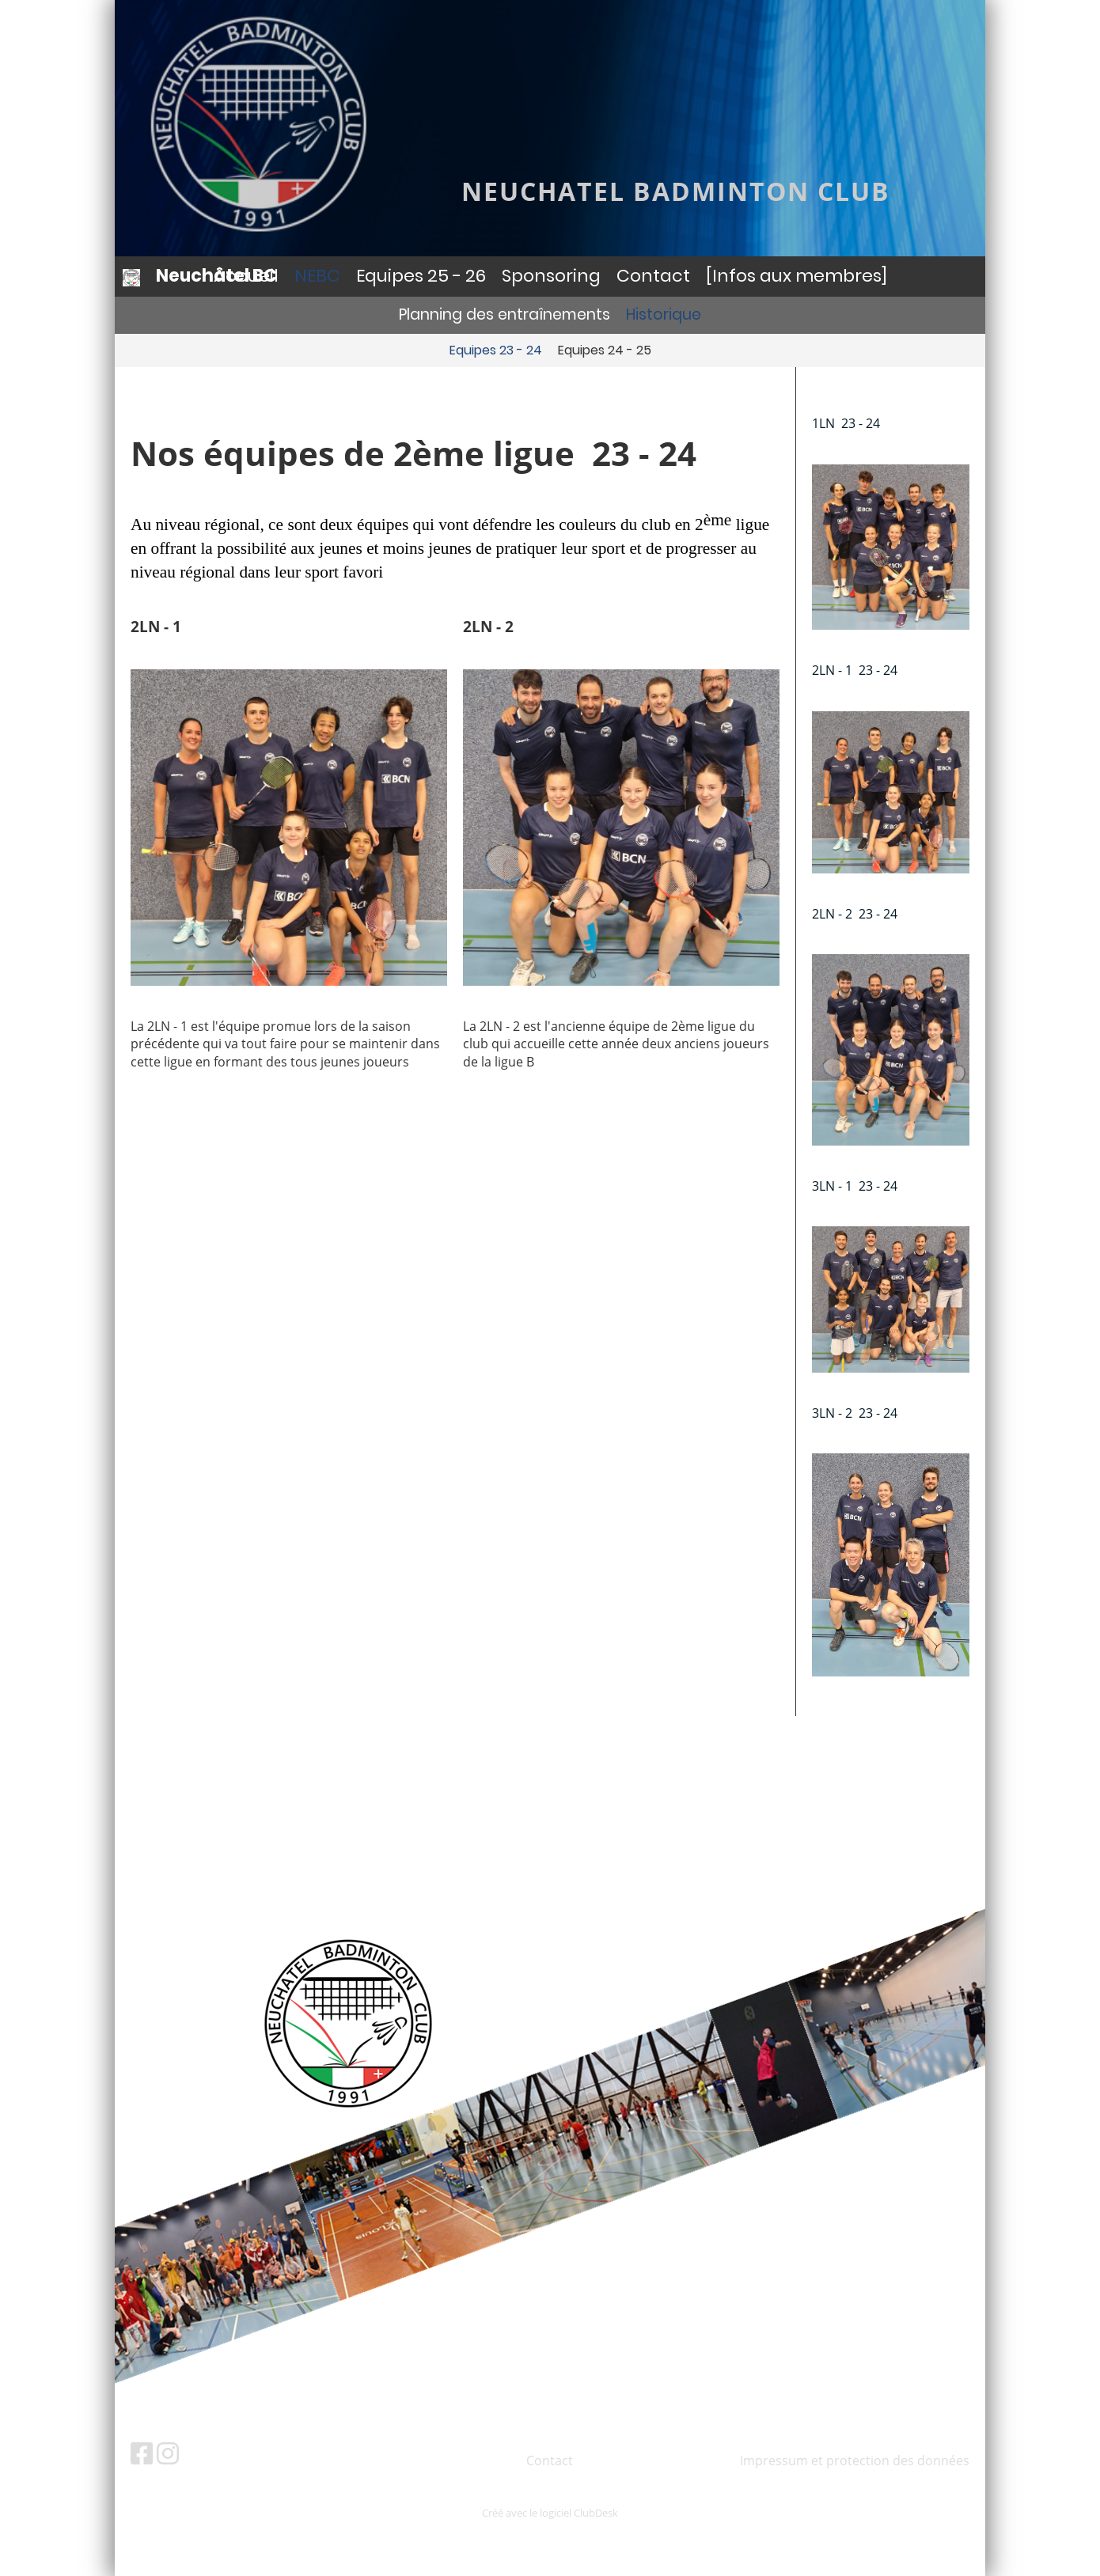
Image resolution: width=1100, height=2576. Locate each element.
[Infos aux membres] (796, 275)
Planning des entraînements (504, 314)
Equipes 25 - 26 (421, 275)
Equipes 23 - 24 (495, 350)
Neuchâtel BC (216, 276)
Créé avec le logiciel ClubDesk (550, 2513)
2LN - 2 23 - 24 (854, 913)
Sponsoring (551, 275)
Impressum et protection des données (854, 2460)
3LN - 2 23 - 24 (854, 1413)
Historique (663, 314)
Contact (653, 275)
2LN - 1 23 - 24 (854, 670)
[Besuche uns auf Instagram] (168, 2453)
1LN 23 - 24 (846, 423)
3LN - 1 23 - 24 (854, 1186)
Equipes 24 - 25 (604, 350)
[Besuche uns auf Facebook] (142, 2453)
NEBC (317, 275)
